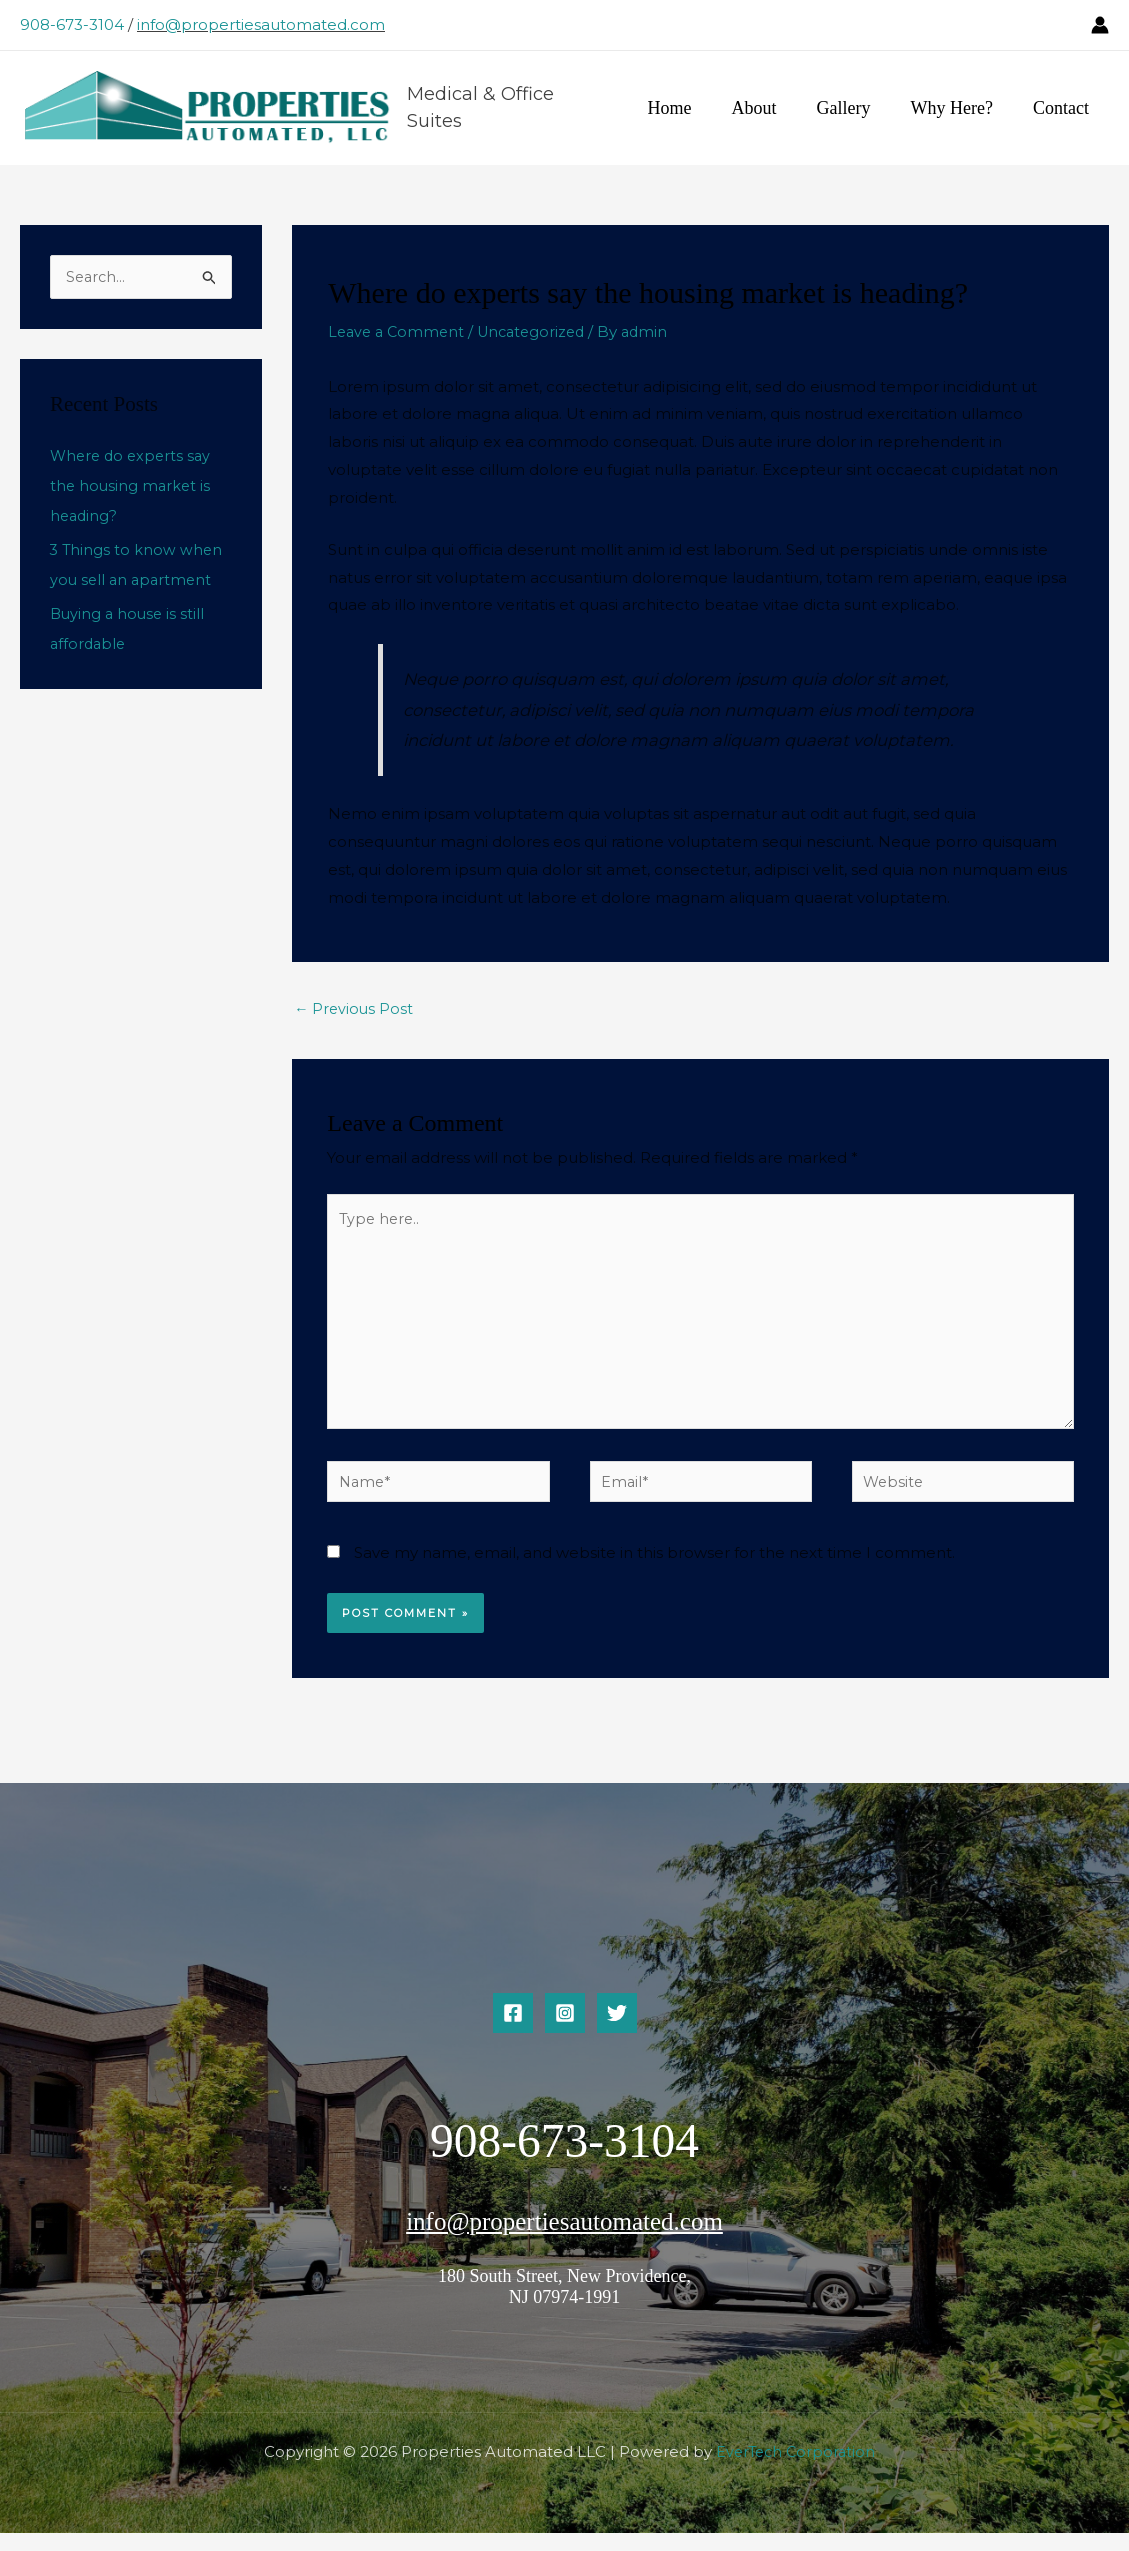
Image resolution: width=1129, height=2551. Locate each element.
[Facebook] (513, 2032)
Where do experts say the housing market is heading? (133, 489)
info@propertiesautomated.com (261, 24)
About (768, 109)
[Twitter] (617, 2032)
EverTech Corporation (795, 2470)
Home (688, 109)
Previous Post (355, 1011)
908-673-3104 (72, 24)
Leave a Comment (399, 333)
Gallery (854, 109)
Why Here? (958, 109)
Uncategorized (540, 333)
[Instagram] (565, 2032)
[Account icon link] (1100, 25)
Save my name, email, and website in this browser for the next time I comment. (654, 1571)
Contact (1063, 109)
